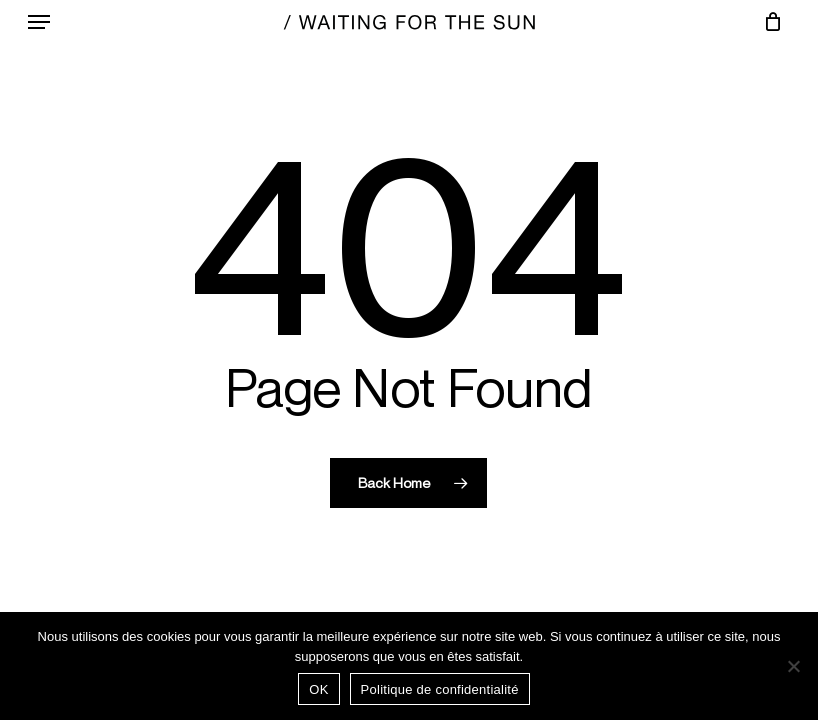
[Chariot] (767, 22)
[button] (39, 22)
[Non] (793, 666)
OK (318, 689)
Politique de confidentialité (440, 689)
